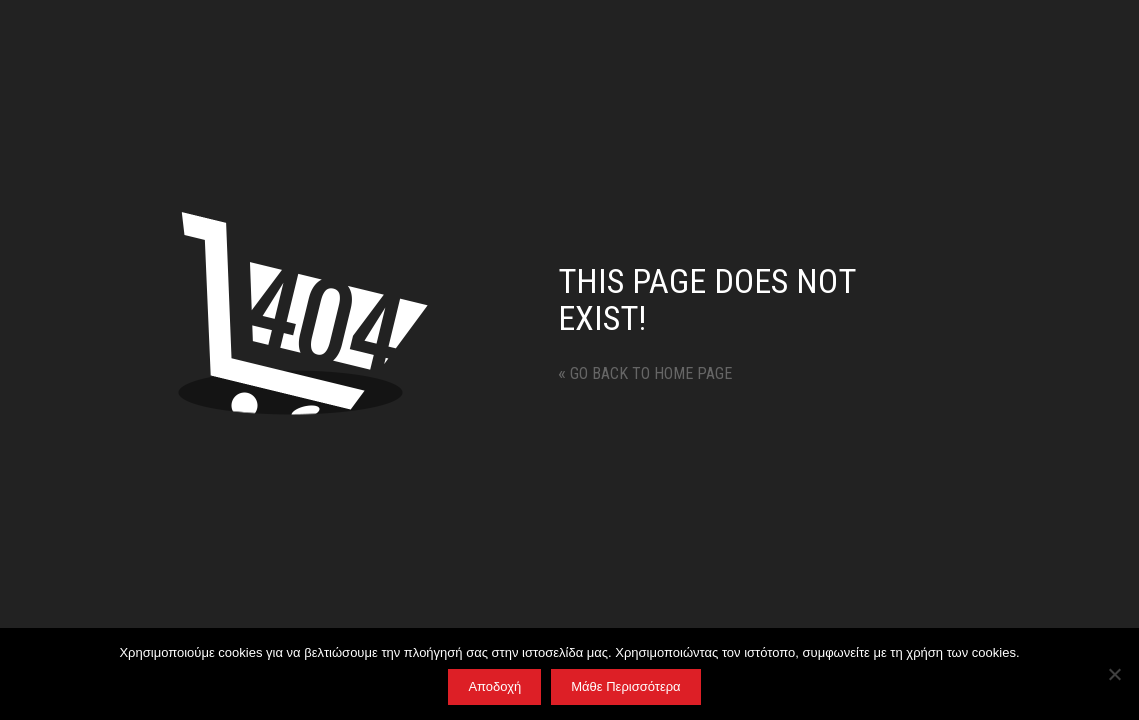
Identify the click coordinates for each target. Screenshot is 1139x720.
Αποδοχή (494, 686)
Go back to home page (645, 373)
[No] (1114, 674)
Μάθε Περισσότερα (625, 686)
